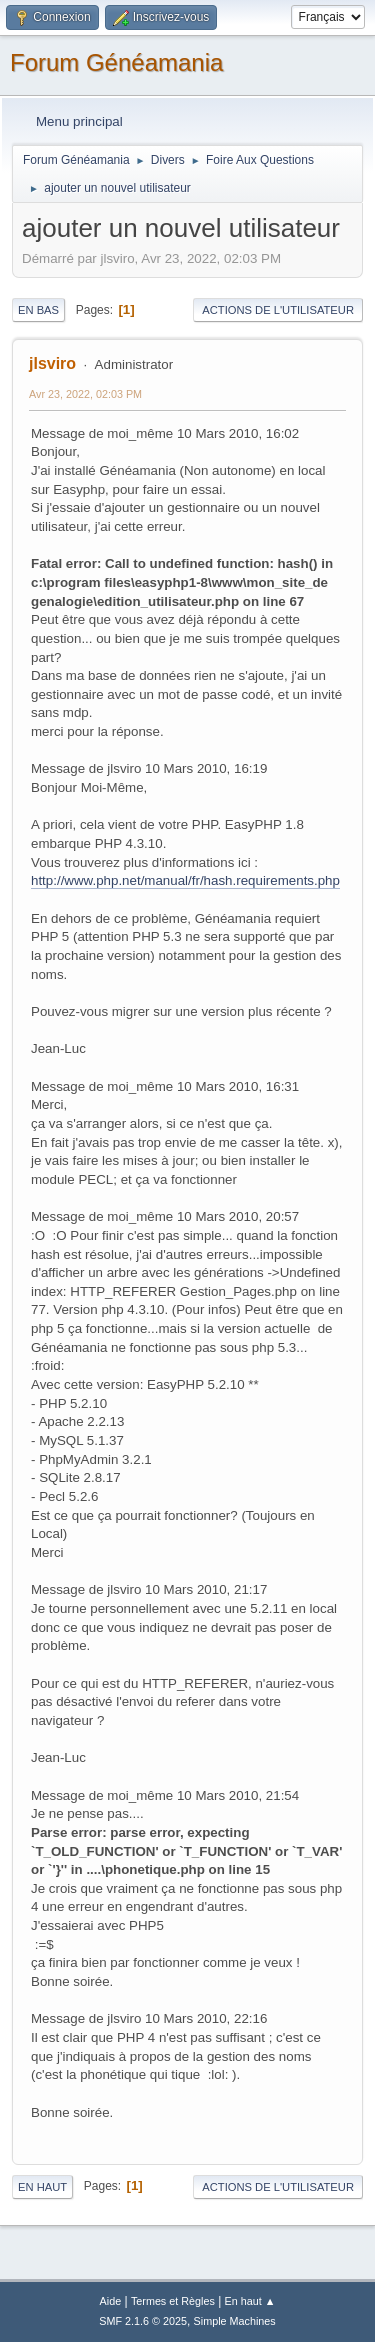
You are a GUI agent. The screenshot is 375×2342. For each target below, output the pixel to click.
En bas (38, 310)
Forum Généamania (116, 62)
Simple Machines (235, 2321)
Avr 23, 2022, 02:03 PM (85, 394)
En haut (42, 2187)
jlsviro (52, 363)
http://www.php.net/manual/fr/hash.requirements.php (185, 880)
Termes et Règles (173, 2301)
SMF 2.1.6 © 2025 (143, 2321)
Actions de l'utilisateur (278, 310)
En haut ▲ (250, 2301)
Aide (111, 2301)
